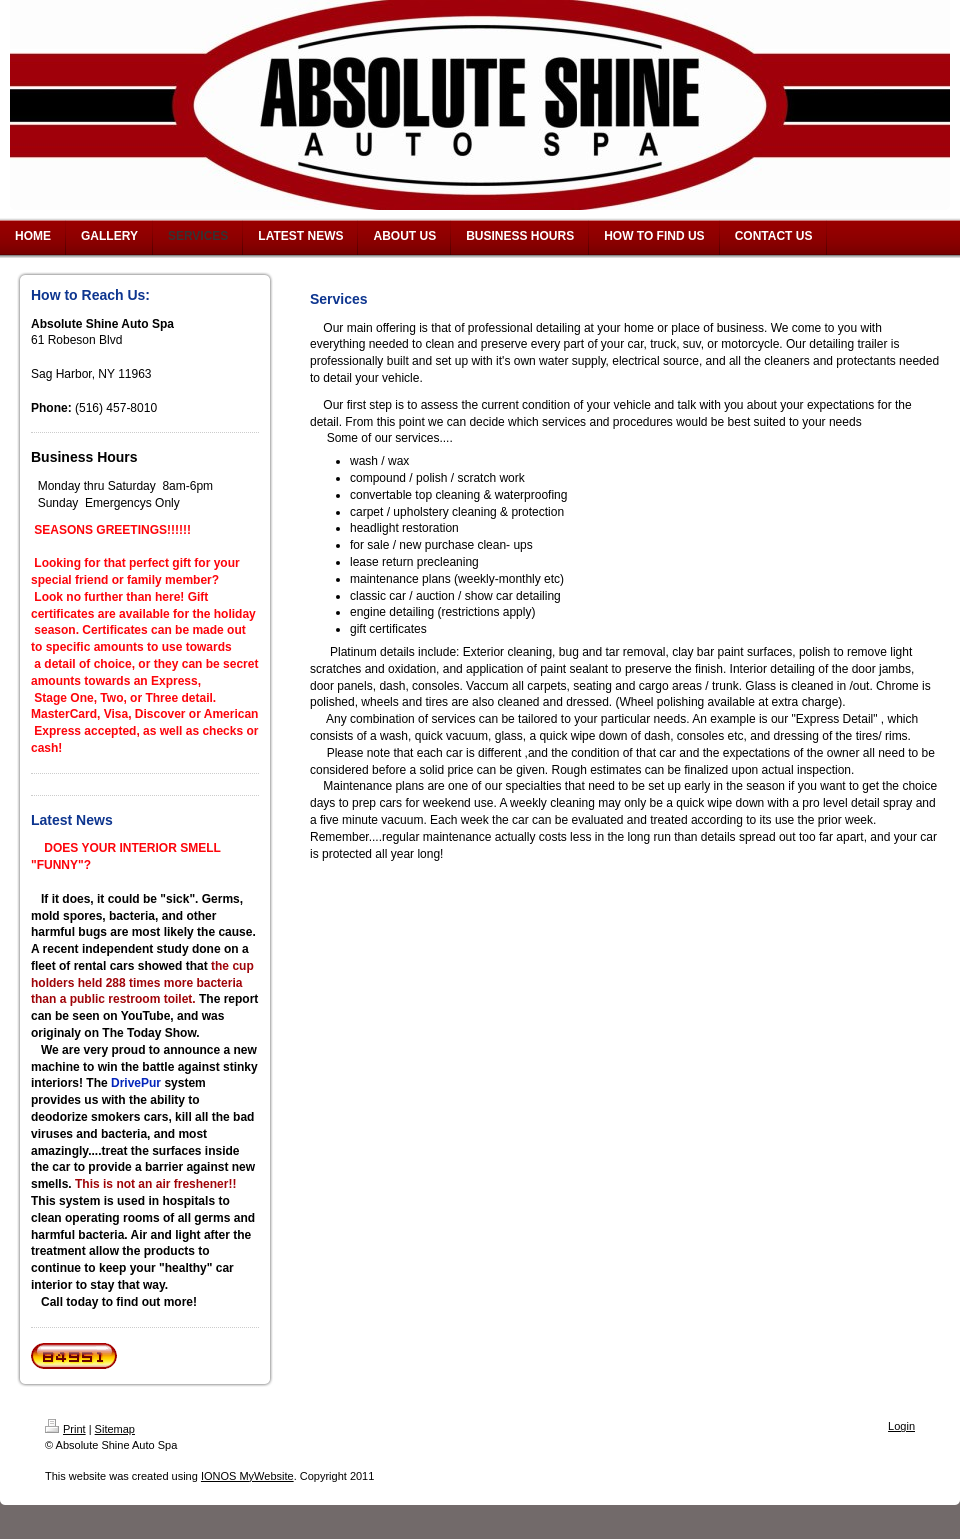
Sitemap (115, 1429)
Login (901, 1426)
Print (65, 1429)
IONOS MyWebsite (247, 1476)
